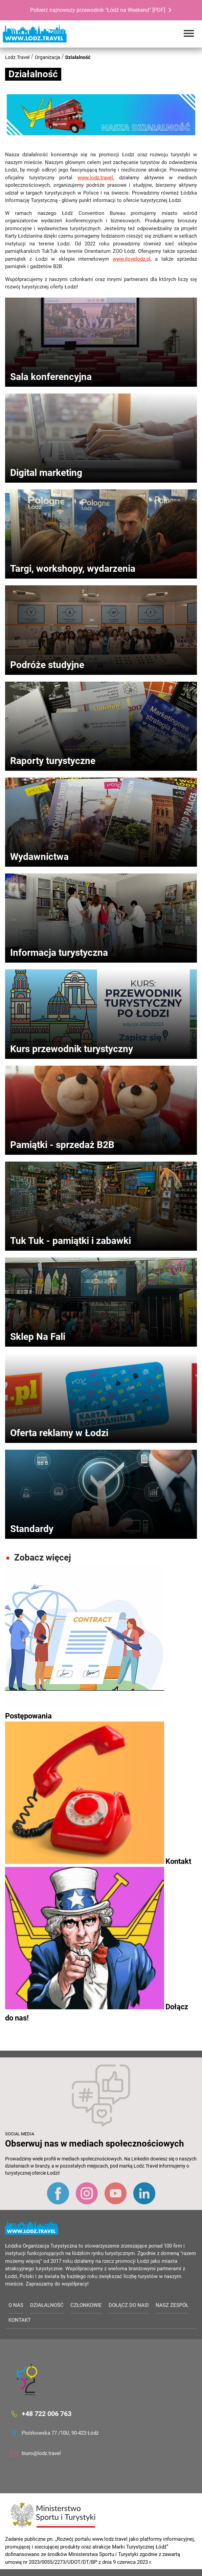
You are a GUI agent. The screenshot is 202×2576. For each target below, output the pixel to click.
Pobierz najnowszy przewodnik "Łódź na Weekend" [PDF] (97, 10)
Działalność (77, 57)
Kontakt (19, 2320)
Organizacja (47, 57)
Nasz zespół (172, 2305)
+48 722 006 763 (46, 2414)
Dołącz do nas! (129, 2305)
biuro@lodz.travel (41, 2453)
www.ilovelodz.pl (132, 259)
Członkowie (86, 2305)
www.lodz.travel (95, 178)
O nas (15, 2305)
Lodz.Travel (17, 57)
